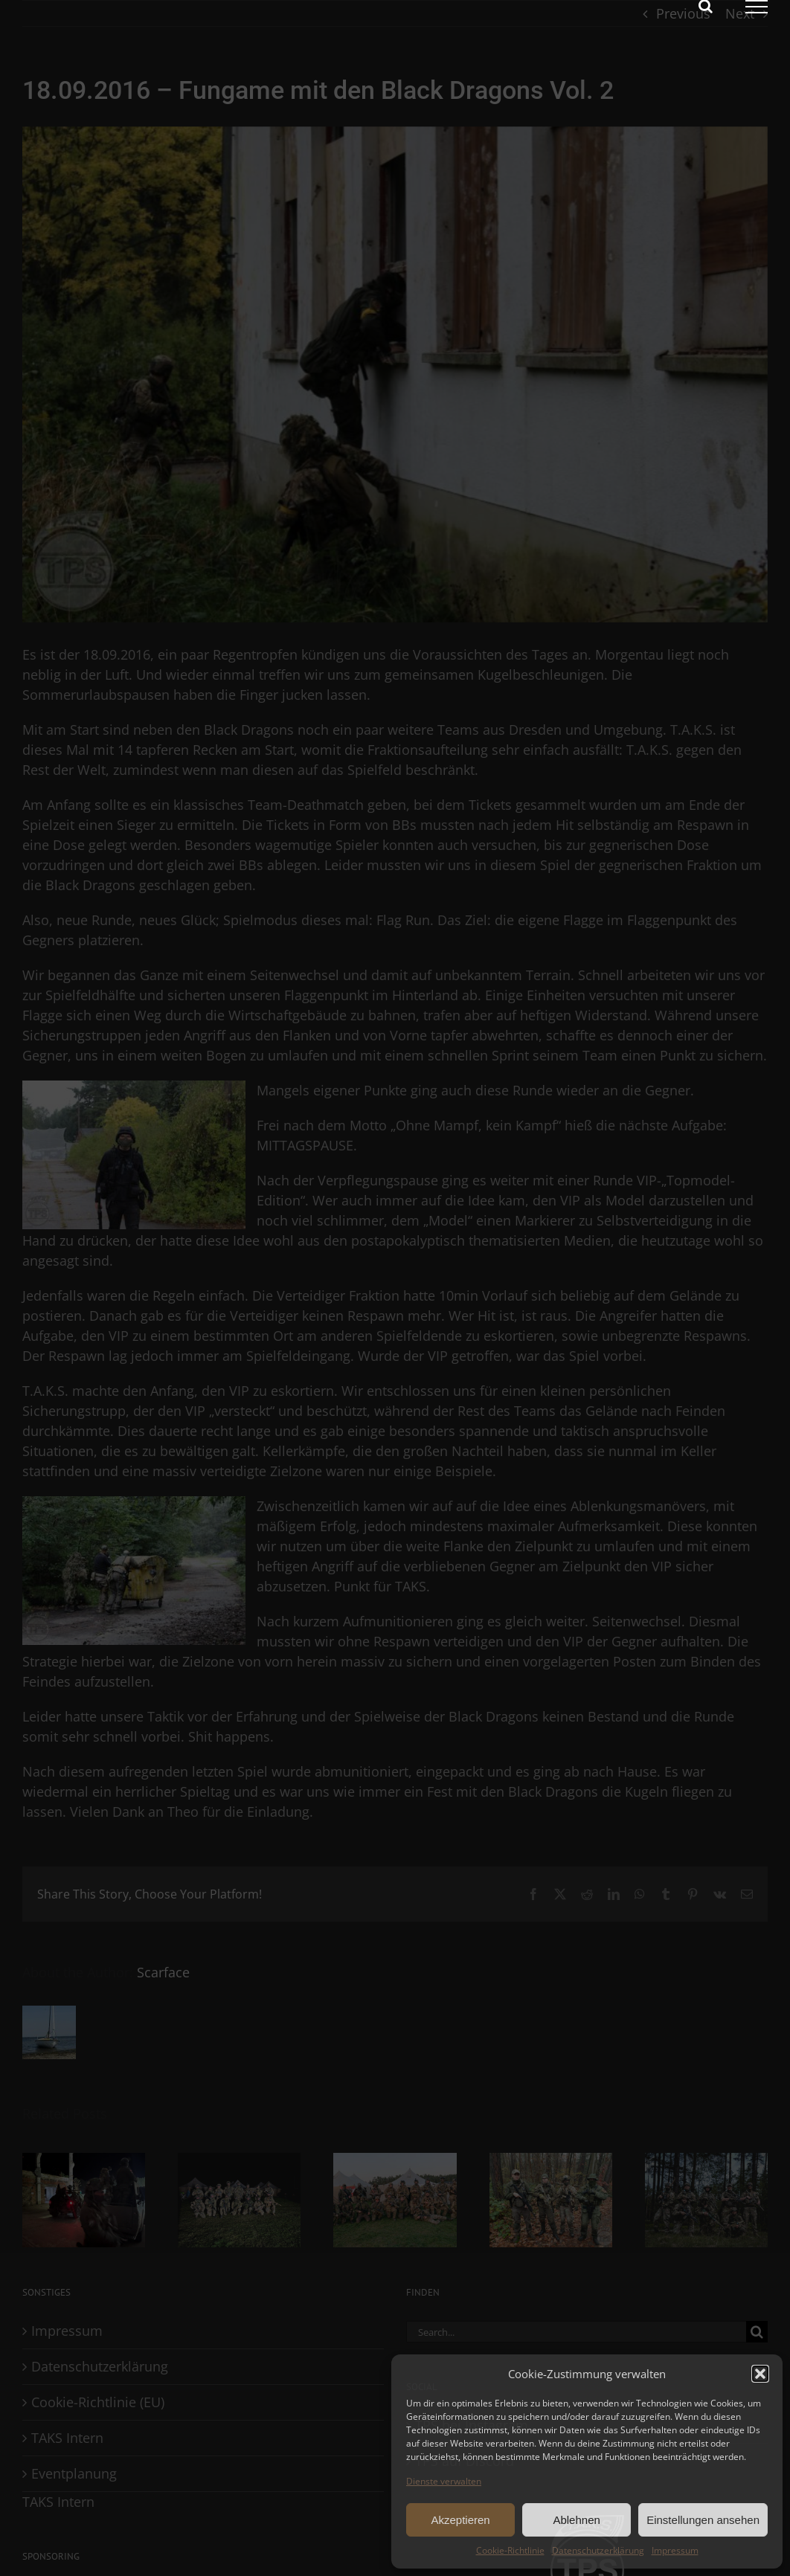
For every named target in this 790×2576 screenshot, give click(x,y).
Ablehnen (576, 2520)
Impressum (675, 2550)
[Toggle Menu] (757, 6)
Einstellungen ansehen (703, 2520)
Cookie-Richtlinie (510, 2550)
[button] (760, 2373)
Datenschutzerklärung (598, 2550)
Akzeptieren (460, 2520)
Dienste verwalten (443, 2481)
